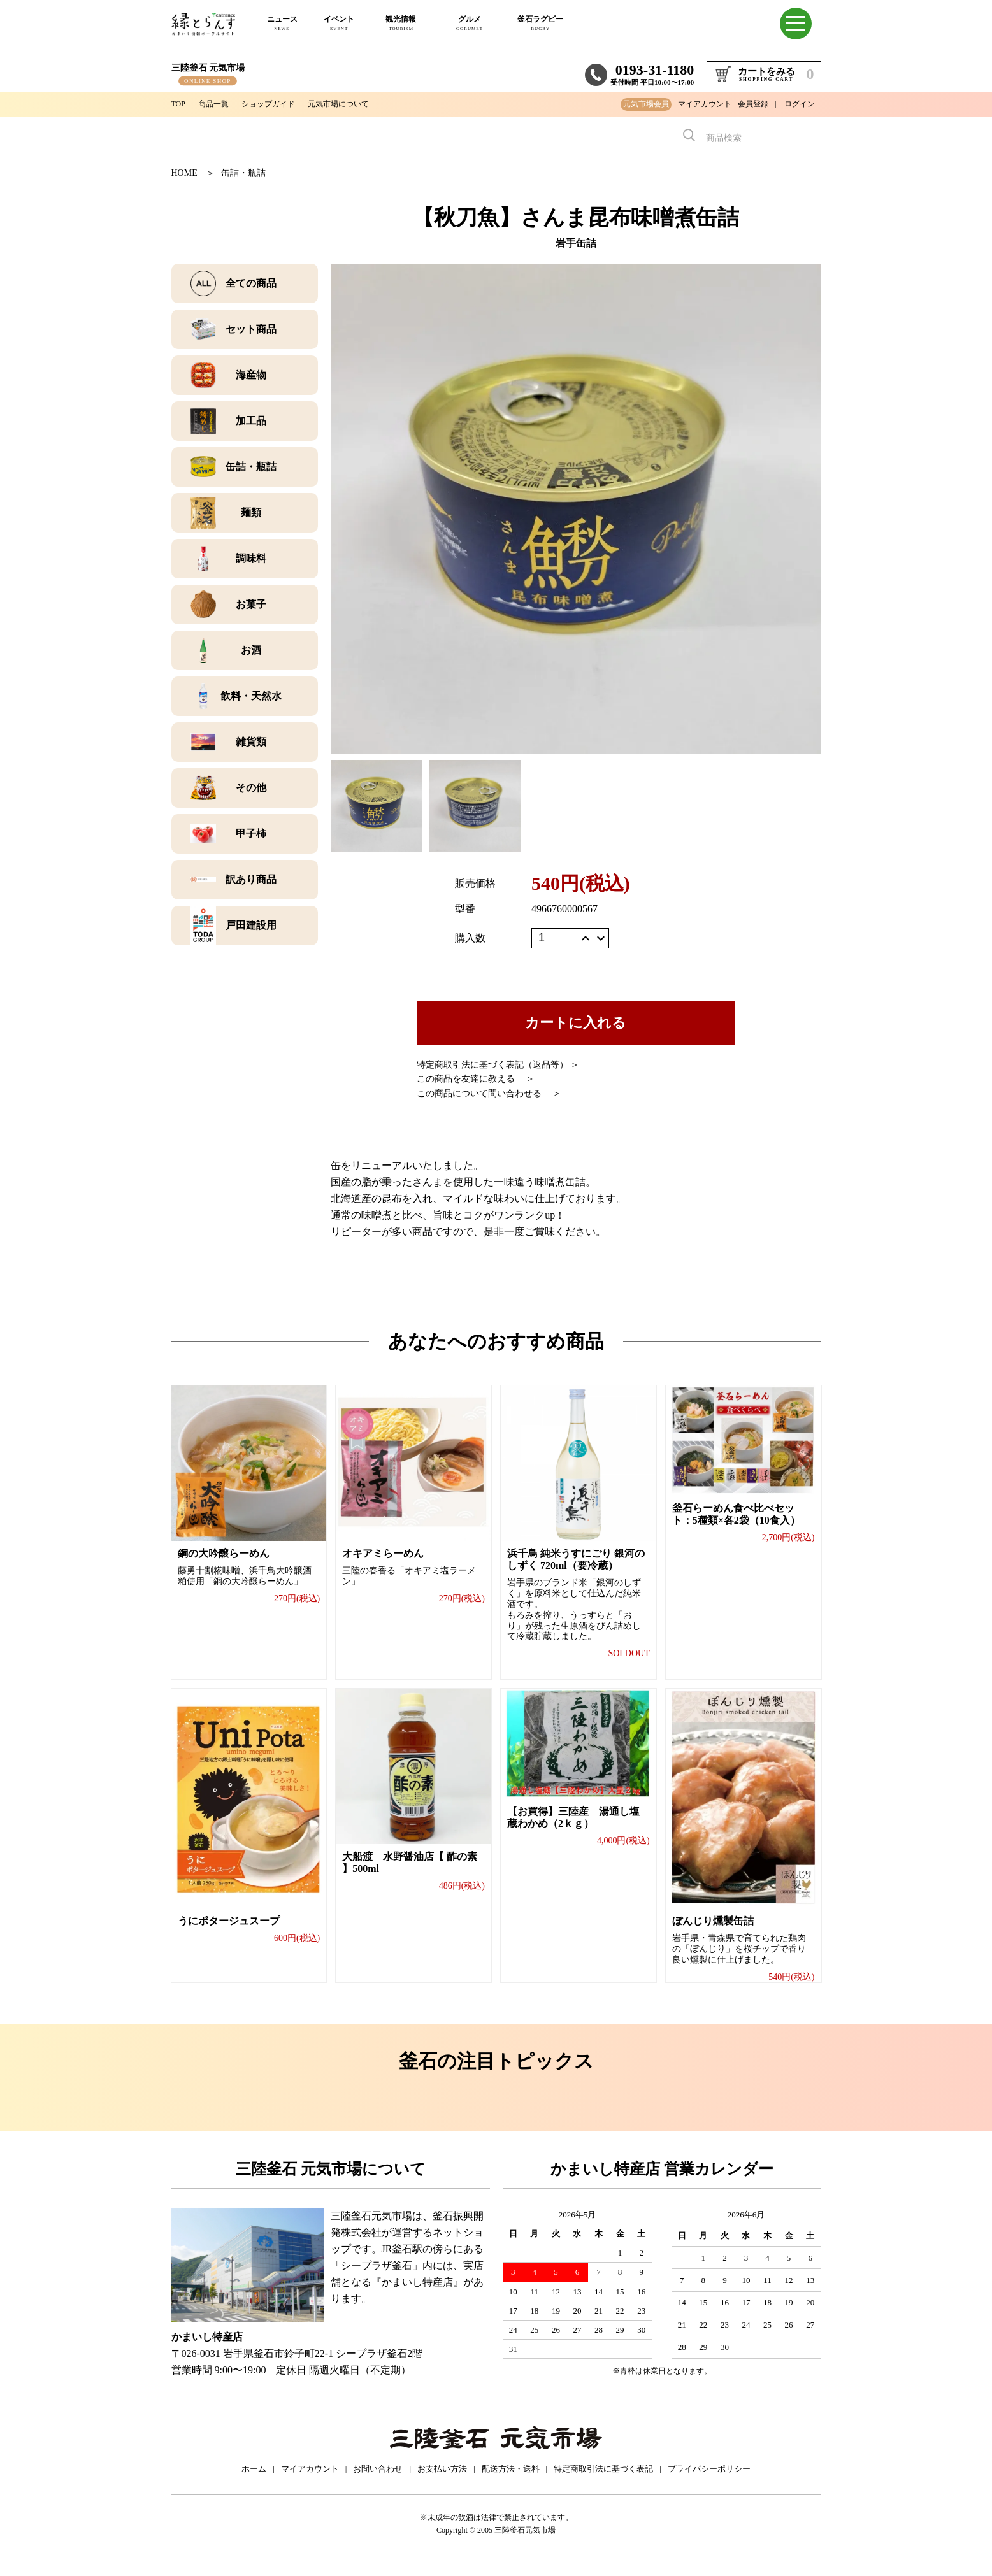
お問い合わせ (378, 2482)
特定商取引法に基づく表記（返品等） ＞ (498, 1065)
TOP (179, 103)
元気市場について (360, 103)
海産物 (251, 374)
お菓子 (251, 604)
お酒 (251, 650)
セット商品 (251, 329)
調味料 (251, 558)
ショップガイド (280, 103)
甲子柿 (251, 833)
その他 (251, 787)
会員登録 (753, 103)
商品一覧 (218, 103)
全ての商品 (251, 283)
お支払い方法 (442, 2482)
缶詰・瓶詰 (243, 173)
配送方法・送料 (511, 2482)
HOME (184, 173)
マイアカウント (704, 103)
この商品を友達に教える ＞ (476, 1079)
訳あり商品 (251, 879)
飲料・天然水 (251, 696)
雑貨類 (251, 741)
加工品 (251, 420)
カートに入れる (575, 1023)
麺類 (251, 512)
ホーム (253, 2482)
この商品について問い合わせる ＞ (489, 1093)
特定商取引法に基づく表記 (603, 2482)
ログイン (799, 103)
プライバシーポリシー (709, 2482)
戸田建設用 (251, 925)
